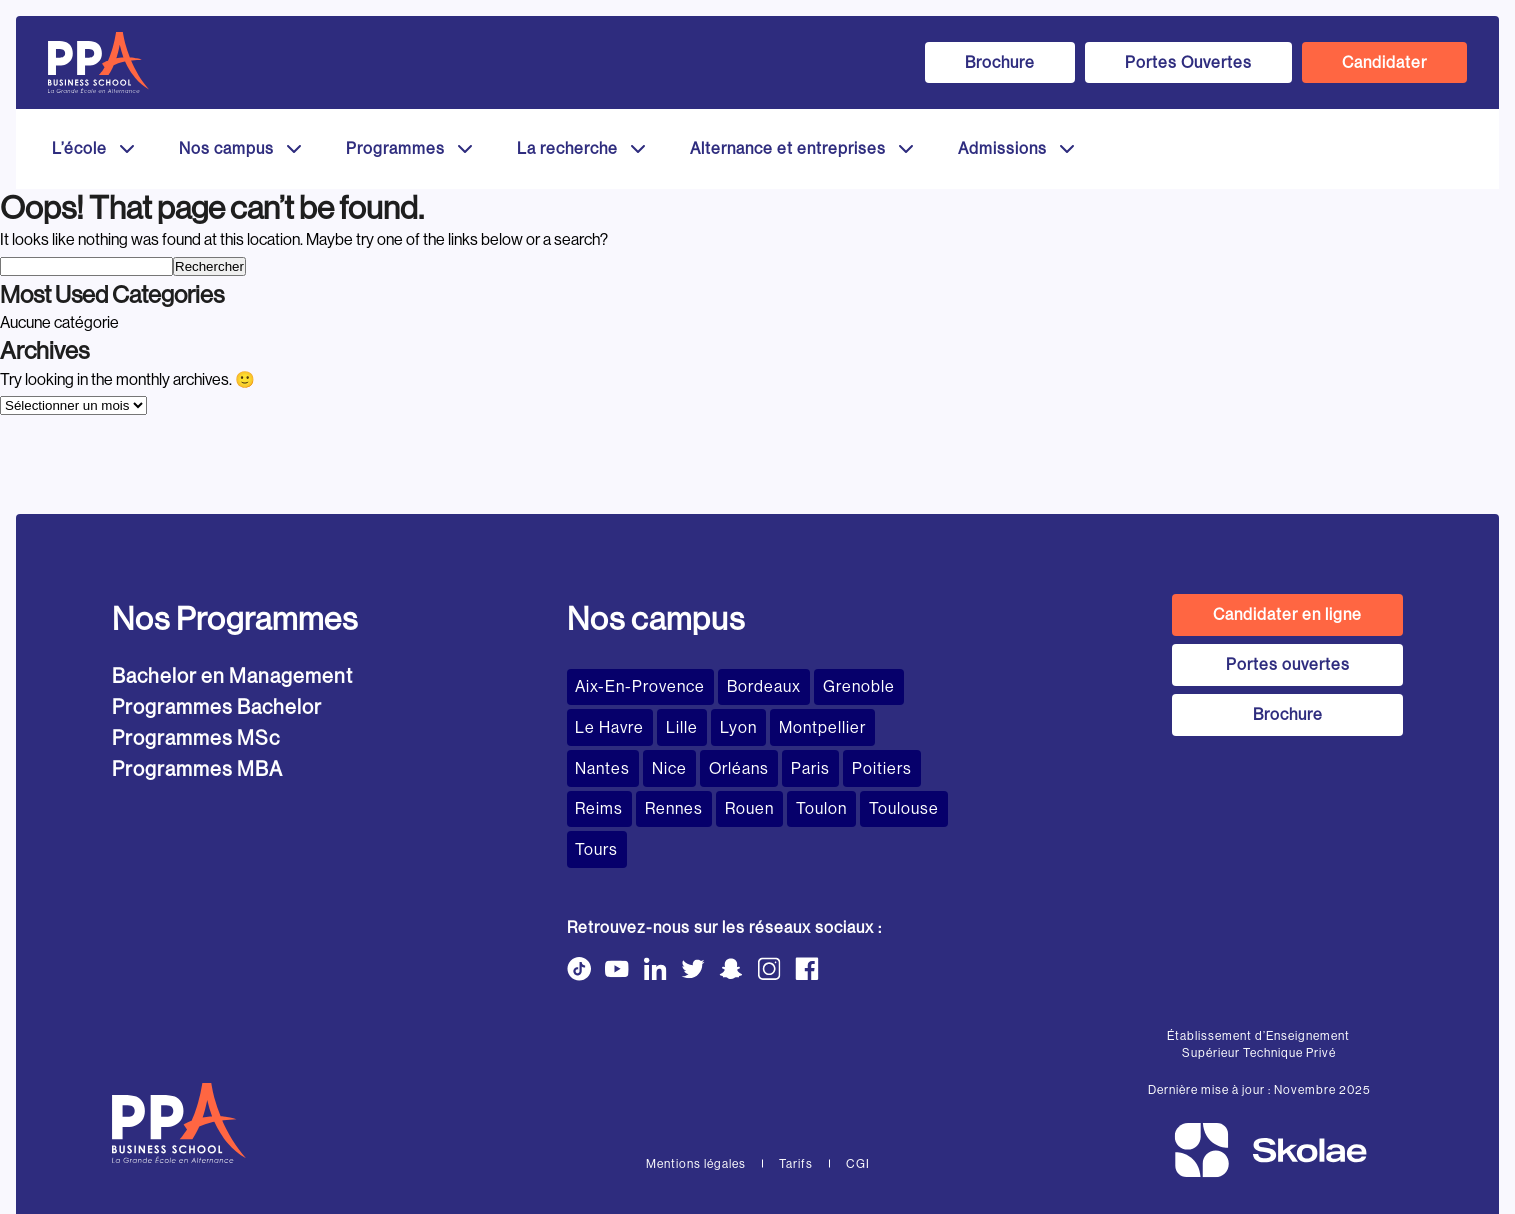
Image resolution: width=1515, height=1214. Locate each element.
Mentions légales (696, 1111)
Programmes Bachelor (217, 707)
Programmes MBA (197, 769)
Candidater (1384, 62)
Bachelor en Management (232, 676)
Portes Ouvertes (1188, 62)
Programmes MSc (196, 738)
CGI (858, 1111)
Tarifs (796, 1111)
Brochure (1000, 62)
